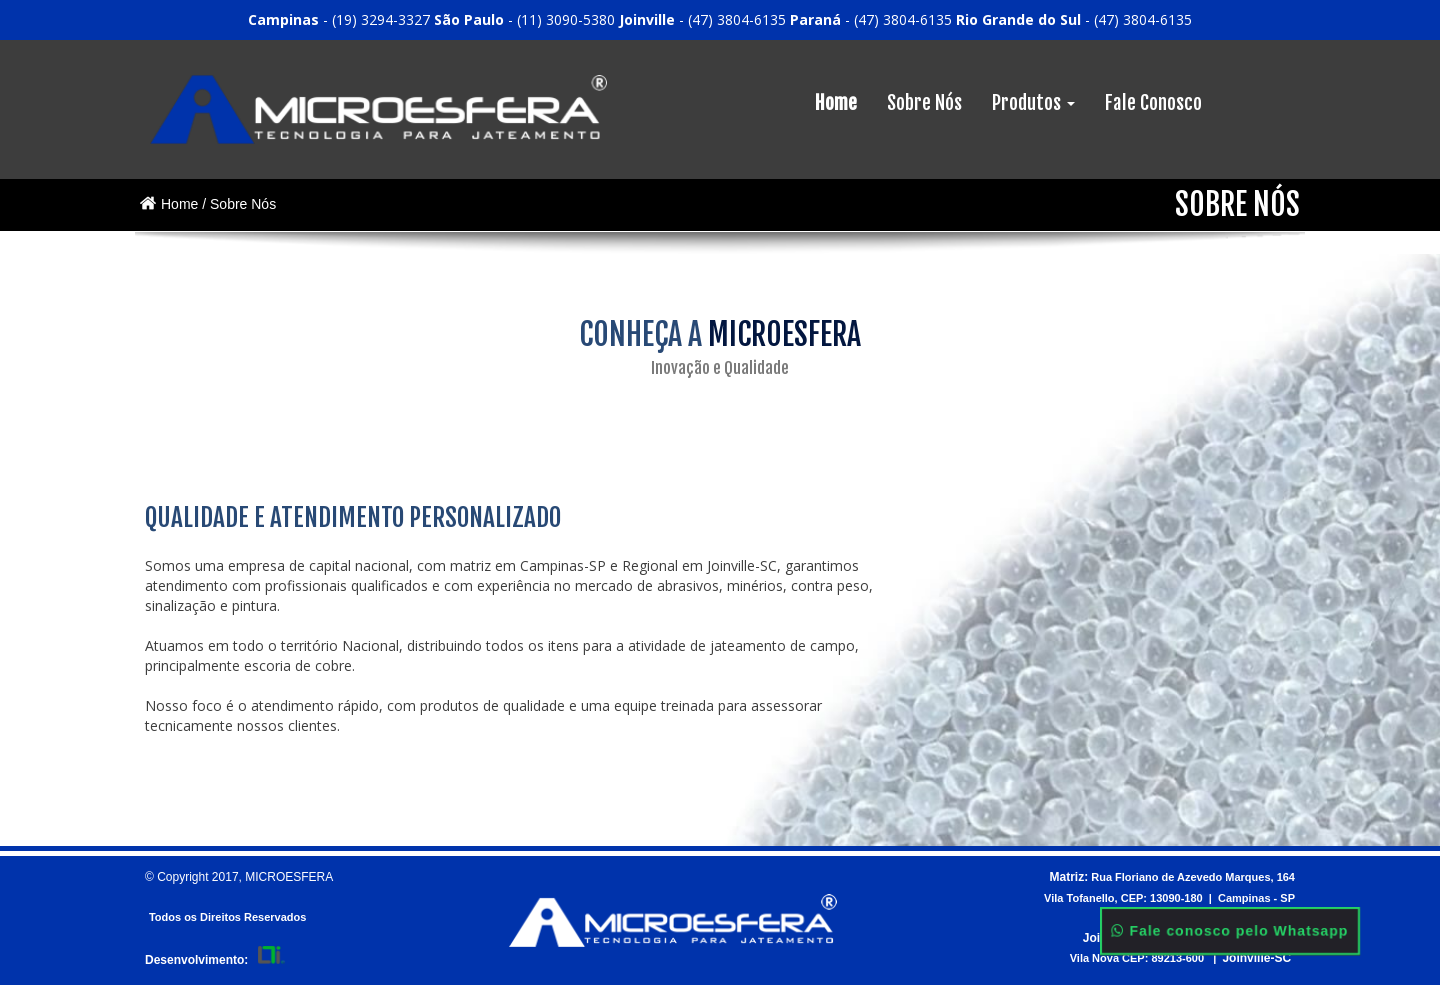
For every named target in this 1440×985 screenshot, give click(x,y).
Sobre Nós (924, 103)
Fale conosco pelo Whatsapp (1230, 931)
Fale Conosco (1153, 103)
